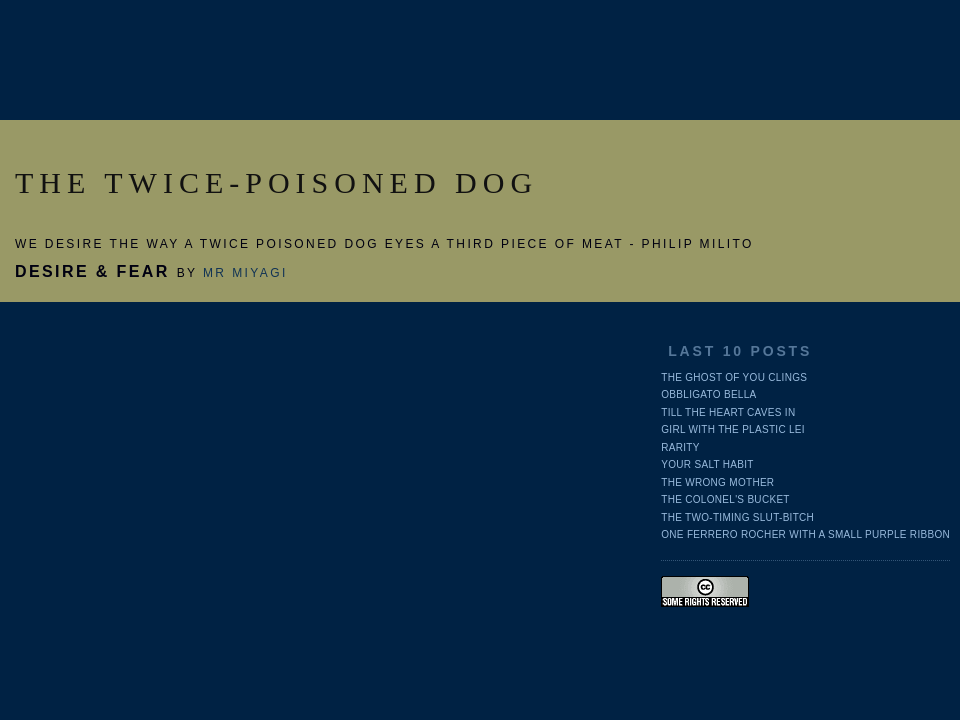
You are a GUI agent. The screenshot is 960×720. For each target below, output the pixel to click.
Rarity (680, 447)
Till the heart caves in (728, 412)
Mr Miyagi (245, 273)
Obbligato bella (708, 394)
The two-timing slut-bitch (737, 517)
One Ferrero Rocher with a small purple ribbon (805, 534)
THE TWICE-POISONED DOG (276, 182)
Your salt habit (707, 464)
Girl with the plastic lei (733, 429)
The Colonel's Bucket (725, 499)
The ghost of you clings (734, 377)
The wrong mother (717, 482)
